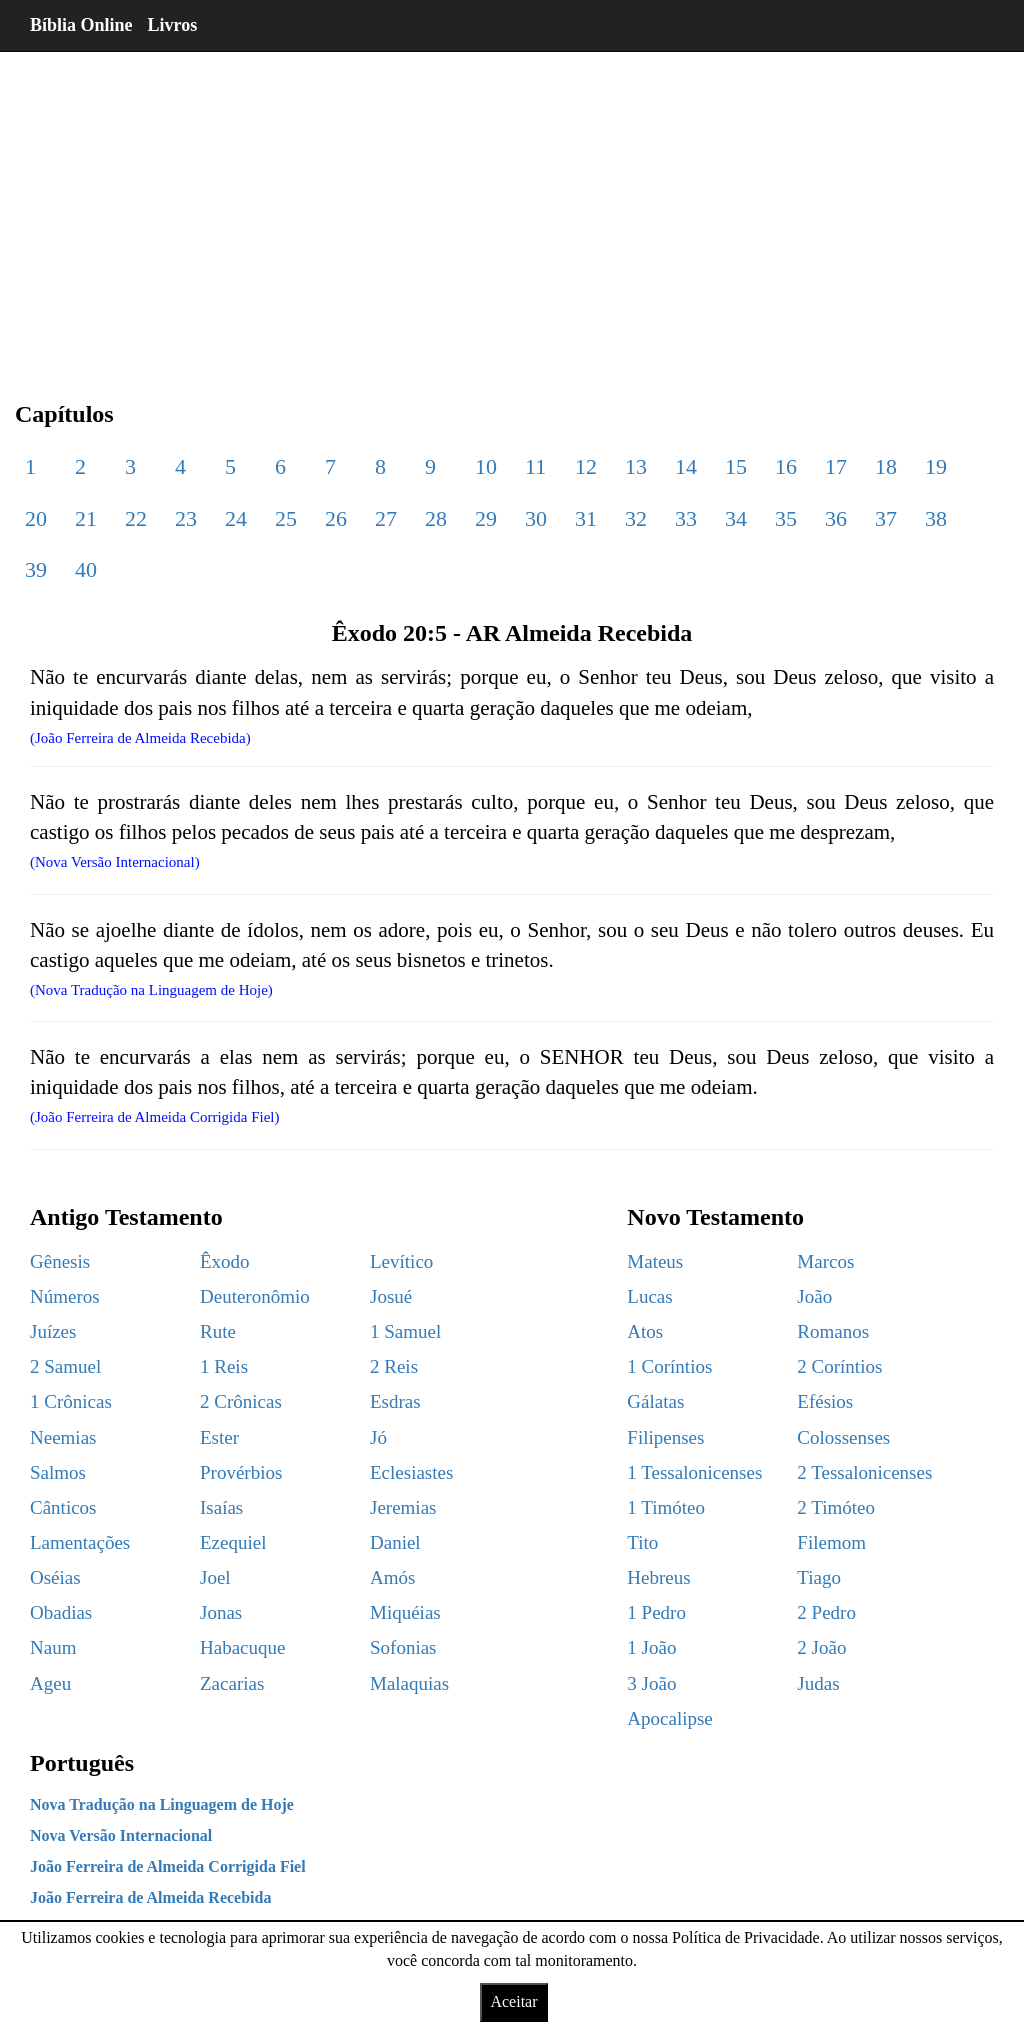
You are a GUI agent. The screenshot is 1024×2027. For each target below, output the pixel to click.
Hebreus (658, 1577)
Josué (391, 1296)
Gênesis (60, 1261)
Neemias (63, 1437)
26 (336, 518)
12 (586, 466)
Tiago (819, 1577)
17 (836, 466)
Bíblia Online (81, 25)
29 (486, 518)
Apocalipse (669, 1718)
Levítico (401, 1261)
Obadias (61, 1612)
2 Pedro (826, 1612)
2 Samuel (65, 1366)
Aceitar (513, 2001)
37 (886, 518)
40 (86, 569)
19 (936, 466)
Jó (378, 1437)
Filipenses (665, 1437)
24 (236, 518)
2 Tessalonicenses (864, 1472)
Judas (818, 1683)
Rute (218, 1331)
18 (886, 466)
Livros (173, 25)
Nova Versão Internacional (121, 1835)
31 (586, 518)
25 (286, 518)
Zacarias (232, 1683)
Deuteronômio (255, 1296)
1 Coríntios (669, 1366)
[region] (512, 210)
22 (136, 518)
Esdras (395, 1401)
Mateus (655, 1261)
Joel (215, 1577)
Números (65, 1296)
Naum (53, 1647)
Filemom (831, 1542)
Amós (392, 1577)
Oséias (55, 1577)
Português (82, 1763)
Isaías (221, 1507)
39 (36, 569)
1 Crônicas (71, 1401)
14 (686, 466)
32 (636, 518)
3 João (651, 1683)
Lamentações (80, 1542)
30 (536, 518)
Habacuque (242, 1647)
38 (936, 518)
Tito (642, 1542)
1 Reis (224, 1366)
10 (486, 466)
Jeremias (403, 1507)
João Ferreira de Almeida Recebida (150, 1897)
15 (736, 466)
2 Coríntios (839, 1366)
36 (836, 518)
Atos (645, 1331)
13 (636, 466)
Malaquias (409, 1683)
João (814, 1296)
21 (86, 518)
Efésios (825, 1401)
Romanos (833, 1331)
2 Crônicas (241, 1401)
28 (436, 518)
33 (686, 518)
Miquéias (405, 1612)
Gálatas (655, 1401)
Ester (219, 1437)
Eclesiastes (411, 1472)
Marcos (825, 1261)
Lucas (649, 1296)
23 (186, 518)
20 (36, 518)
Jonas (221, 1612)
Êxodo (225, 1261)
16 (786, 466)
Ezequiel (233, 1542)
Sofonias (403, 1647)
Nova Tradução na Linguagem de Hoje (162, 1804)
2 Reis (394, 1366)
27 (386, 518)
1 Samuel (405, 1331)
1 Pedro (656, 1612)
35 (786, 518)
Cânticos (63, 1507)
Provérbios (241, 1472)
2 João (821, 1647)
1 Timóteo (666, 1507)
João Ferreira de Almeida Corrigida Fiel (168, 1866)
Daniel (395, 1542)
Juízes (53, 1331)
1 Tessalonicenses (694, 1472)
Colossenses (843, 1437)
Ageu (50, 1683)
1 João (651, 1647)
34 (736, 518)
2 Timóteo (836, 1507)
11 (535, 466)
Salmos (58, 1472)
